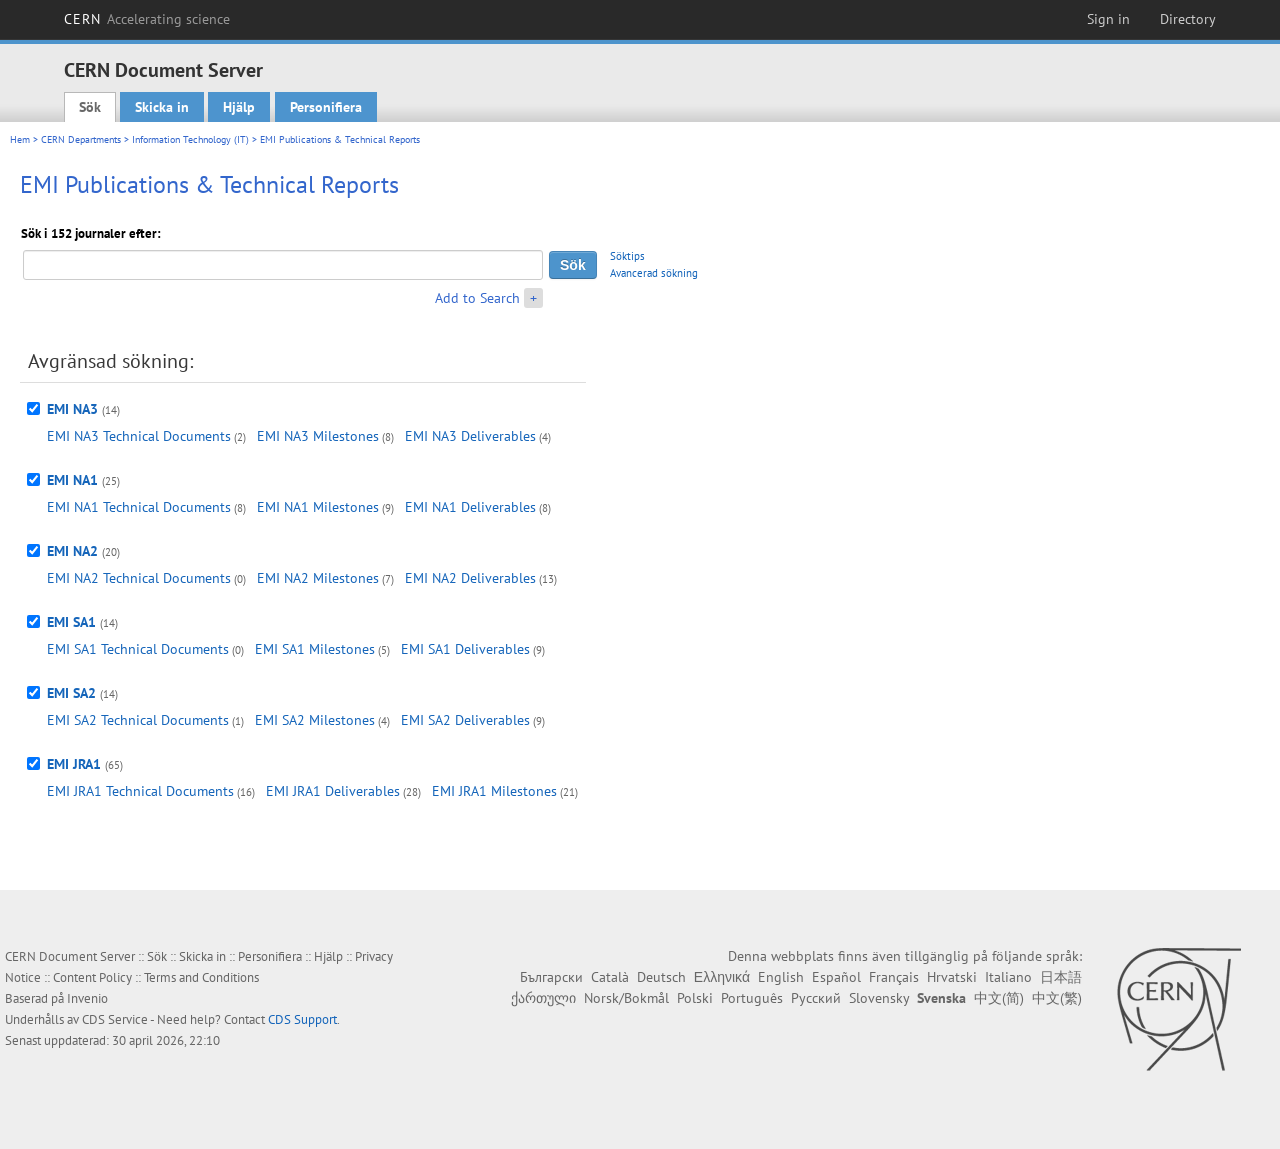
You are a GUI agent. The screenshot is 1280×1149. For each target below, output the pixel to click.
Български (551, 977)
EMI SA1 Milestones (315, 649)
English (781, 977)
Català (610, 977)
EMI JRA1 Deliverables (333, 791)
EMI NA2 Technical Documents (139, 578)
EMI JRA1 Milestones (494, 791)
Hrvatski (952, 977)
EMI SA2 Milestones (315, 720)
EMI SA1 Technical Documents (138, 649)
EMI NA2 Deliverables (470, 578)
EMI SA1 (71, 622)
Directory (1188, 19)
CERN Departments (81, 139)
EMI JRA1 (74, 764)
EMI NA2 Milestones (318, 578)
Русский (816, 998)
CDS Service (115, 1019)
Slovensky (879, 998)
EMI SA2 (71, 693)
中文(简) (999, 998)
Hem (20, 139)
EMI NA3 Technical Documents (139, 436)
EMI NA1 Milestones (318, 507)
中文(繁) (1057, 998)
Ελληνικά (722, 977)
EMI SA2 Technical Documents (138, 720)
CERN (147, 19)
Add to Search (477, 298)
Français (894, 977)
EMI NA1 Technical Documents (139, 507)
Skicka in (162, 107)
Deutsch (661, 977)
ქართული (543, 998)
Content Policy (92, 977)
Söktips (627, 256)
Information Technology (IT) (190, 139)
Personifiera (326, 107)
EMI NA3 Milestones (318, 436)
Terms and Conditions (201, 977)
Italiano (1008, 977)
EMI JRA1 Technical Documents (140, 791)
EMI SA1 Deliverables (465, 649)
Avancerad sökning (654, 273)
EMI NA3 (72, 409)
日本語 (1061, 977)
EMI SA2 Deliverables (465, 720)
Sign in (1108, 19)
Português (752, 998)
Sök (90, 107)
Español (836, 977)
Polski (695, 998)
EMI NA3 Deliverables (470, 436)
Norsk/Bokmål (626, 998)
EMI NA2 (72, 551)
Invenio (87, 998)
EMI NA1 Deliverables (470, 507)
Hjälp (239, 107)
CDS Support (302, 1019)
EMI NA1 (72, 480)
